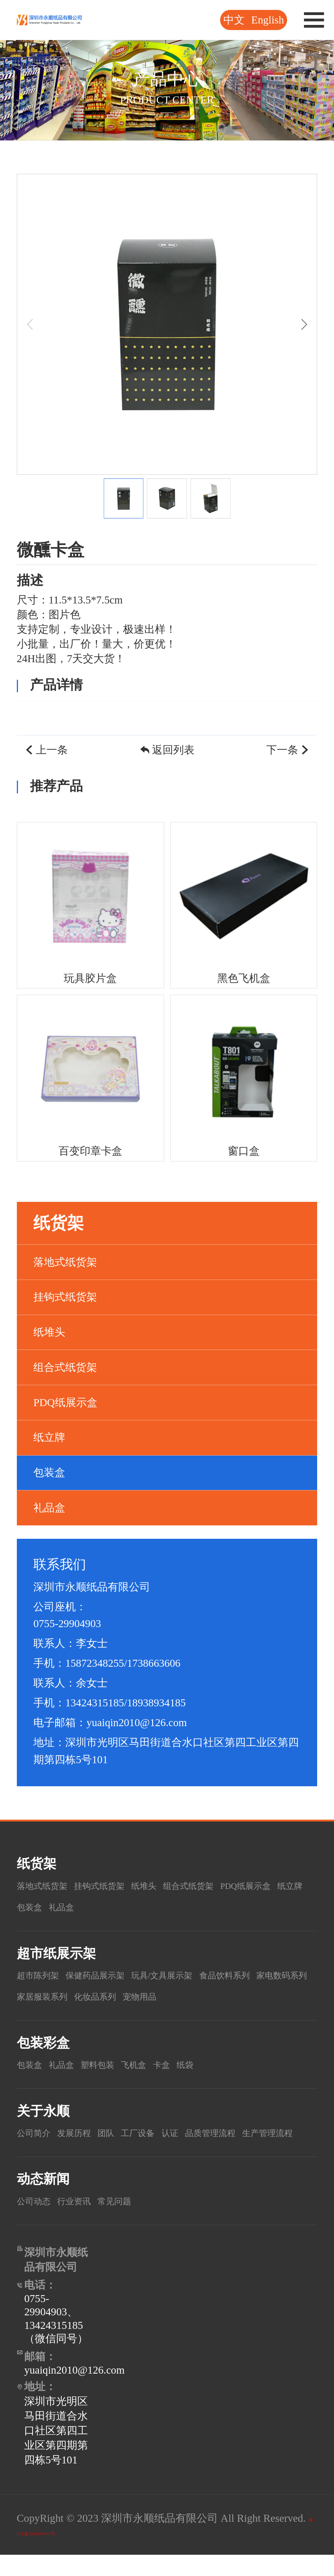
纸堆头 (49, 1332)
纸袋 (220, 2064)
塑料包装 (115, 2064)
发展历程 (87, 2132)
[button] (304, 324)
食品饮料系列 (273, 1975)
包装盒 (49, 1472)
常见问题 (136, 2222)
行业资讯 (87, 2222)
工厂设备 (164, 2132)
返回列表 (167, 749)
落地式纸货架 (65, 1262)
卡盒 (192, 2064)
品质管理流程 (252, 2132)
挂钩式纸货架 (65, 1297)
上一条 (45, 749)
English (267, 20)
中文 (234, 20)
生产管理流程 (49, 2154)
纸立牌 (49, 1437)
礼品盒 (49, 1507)
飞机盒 (159, 2064)
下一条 (288, 749)
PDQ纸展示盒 (65, 1402)
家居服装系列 (119, 1996)
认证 (203, 2132)
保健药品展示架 (114, 1975)
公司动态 (38, 2222)
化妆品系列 (184, 1996)
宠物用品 (238, 1996)
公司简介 (38, 2132)
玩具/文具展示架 (196, 1975)
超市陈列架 (43, 1975)
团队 (125, 2132)
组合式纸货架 (65, 1367)
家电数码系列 (49, 1996)
